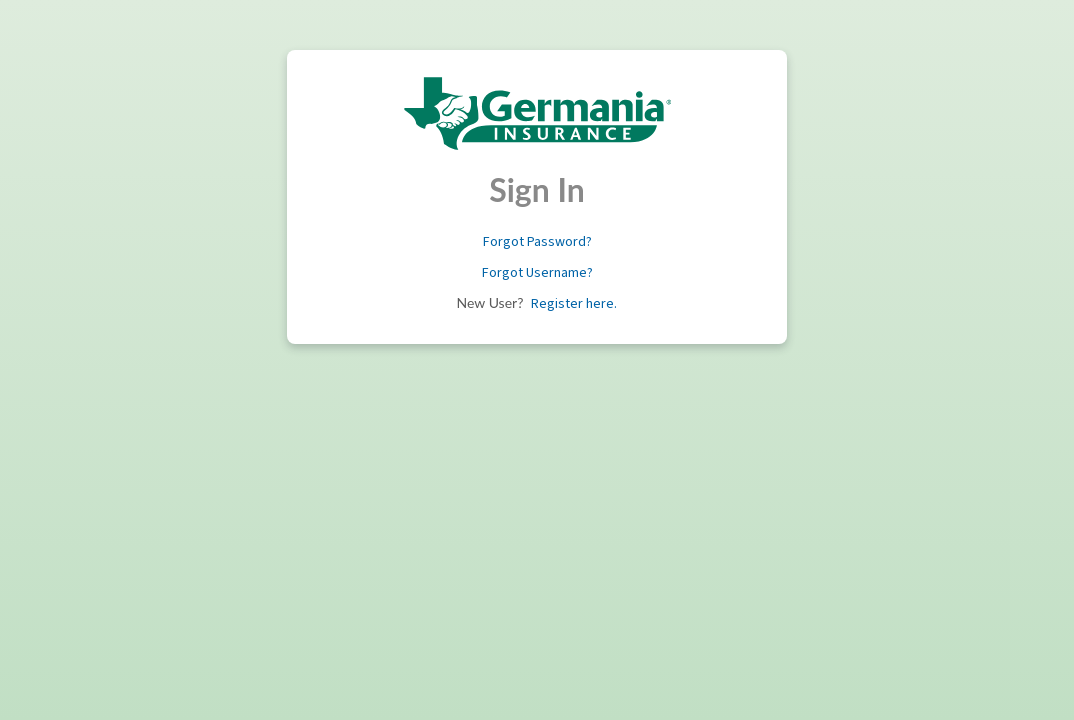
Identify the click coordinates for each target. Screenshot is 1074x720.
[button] (537, 242)
